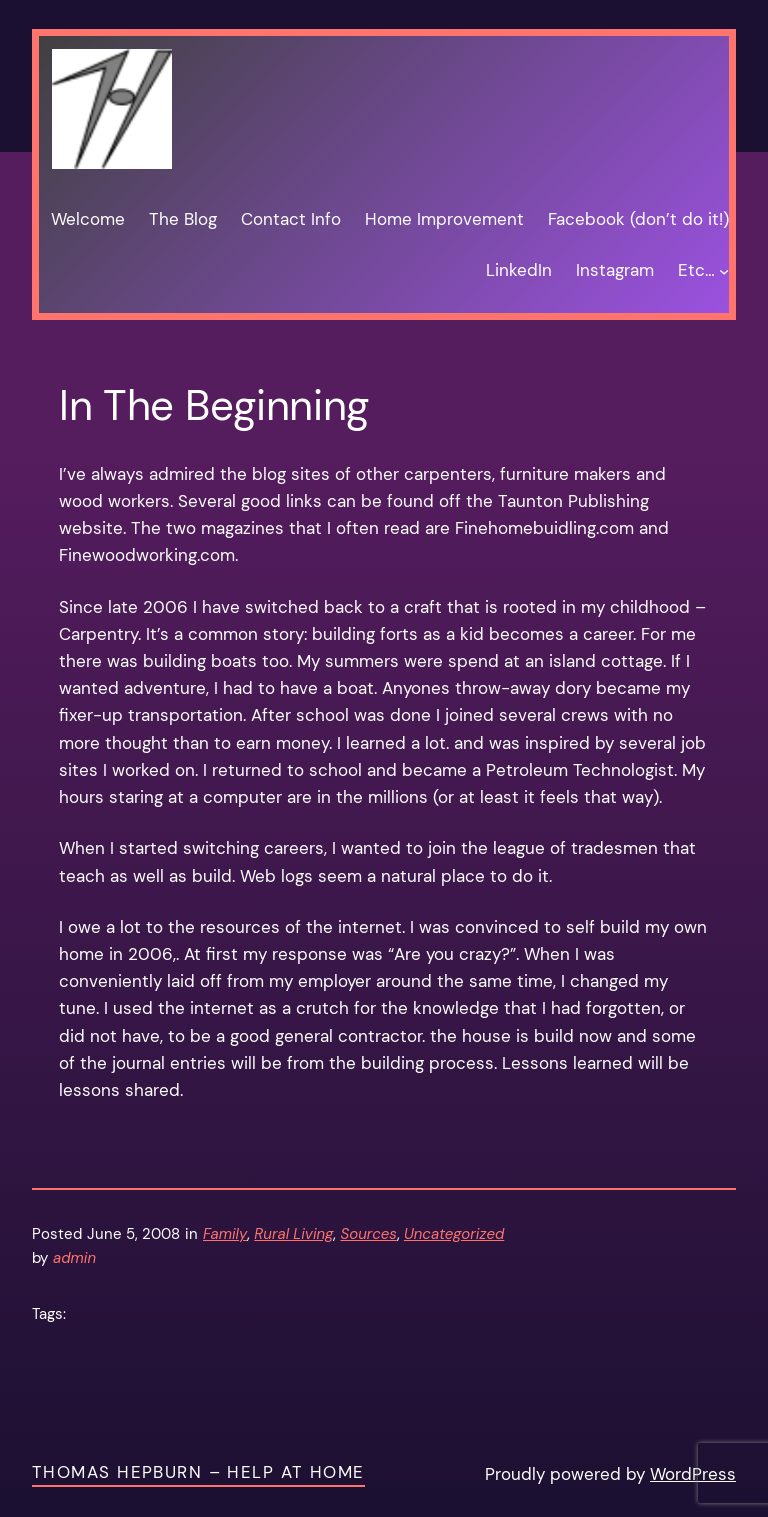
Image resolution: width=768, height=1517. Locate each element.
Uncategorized (454, 1234)
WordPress (693, 1474)
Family (225, 1234)
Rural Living (293, 1234)
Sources (368, 1234)
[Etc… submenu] (724, 271)
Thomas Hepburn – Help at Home (198, 1472)
